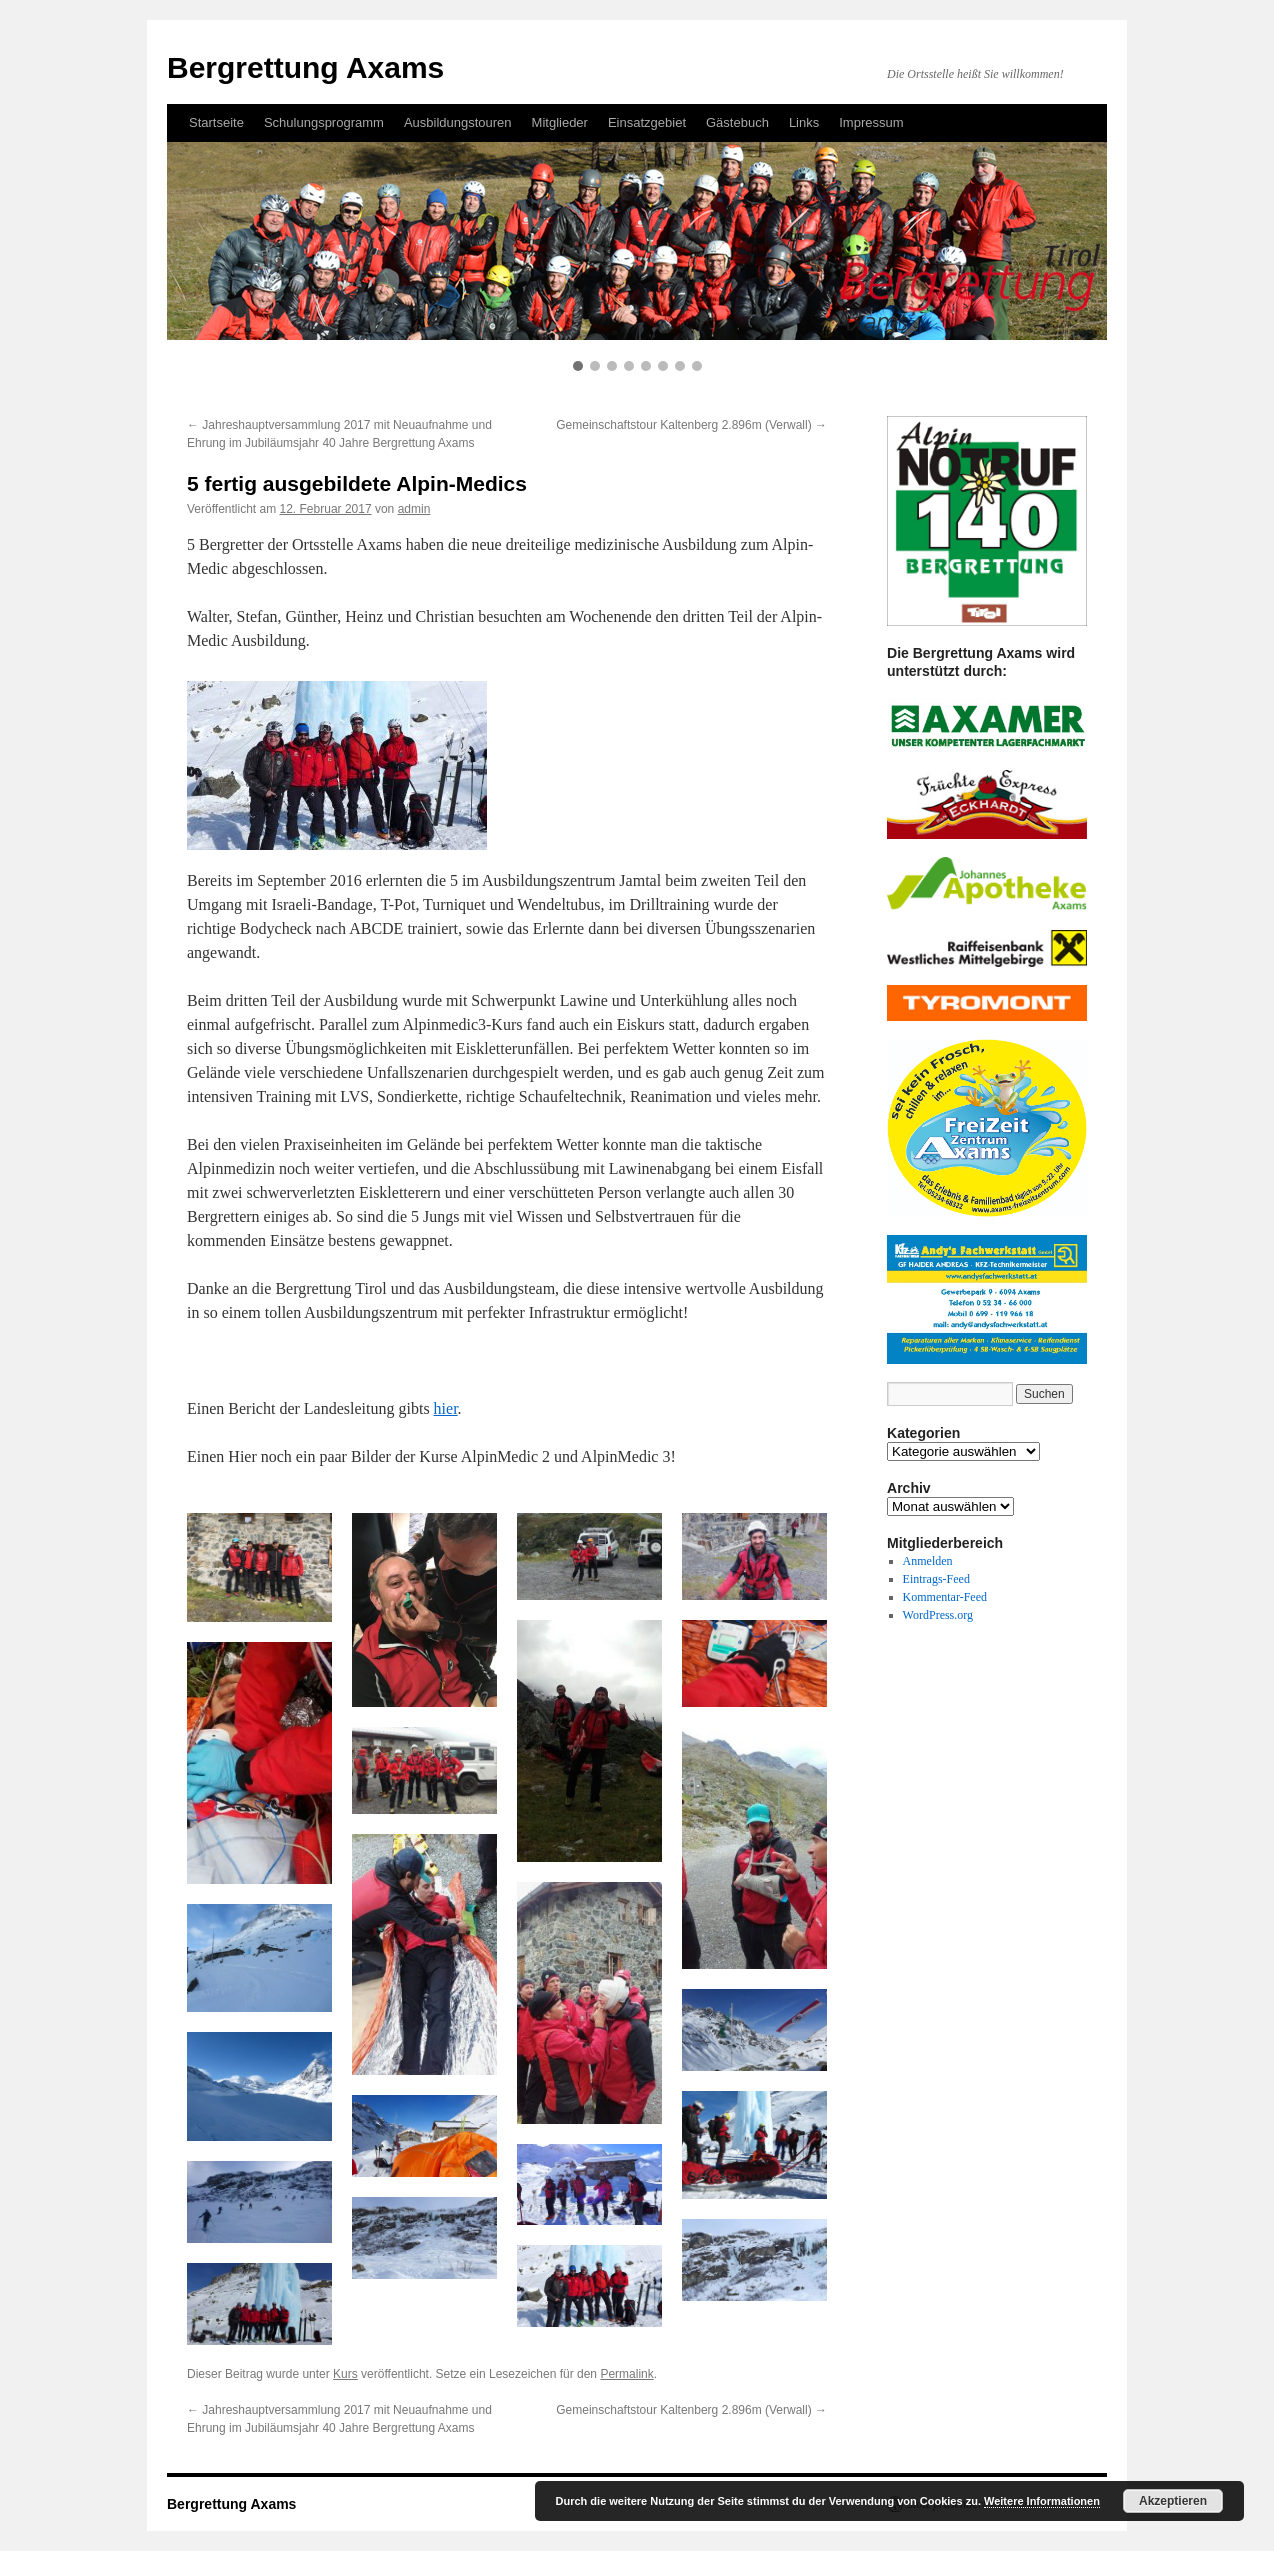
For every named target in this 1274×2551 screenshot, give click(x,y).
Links (804, 122)
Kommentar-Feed (945, 1597)
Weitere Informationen (1042, 2501)
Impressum (871, 122)
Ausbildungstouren (458, 122)
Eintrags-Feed (936, 1579)
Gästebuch (737, 122)
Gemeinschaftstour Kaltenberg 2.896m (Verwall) (691, 425)
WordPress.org (938, 1615)
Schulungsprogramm (324, 122)
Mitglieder (560, 122)
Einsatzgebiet (647, 122)
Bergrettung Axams (305, 67)
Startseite (216, 122)
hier (446, 1408)
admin (414, 509)
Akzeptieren (1173, 2501)
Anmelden (928, 1561)
